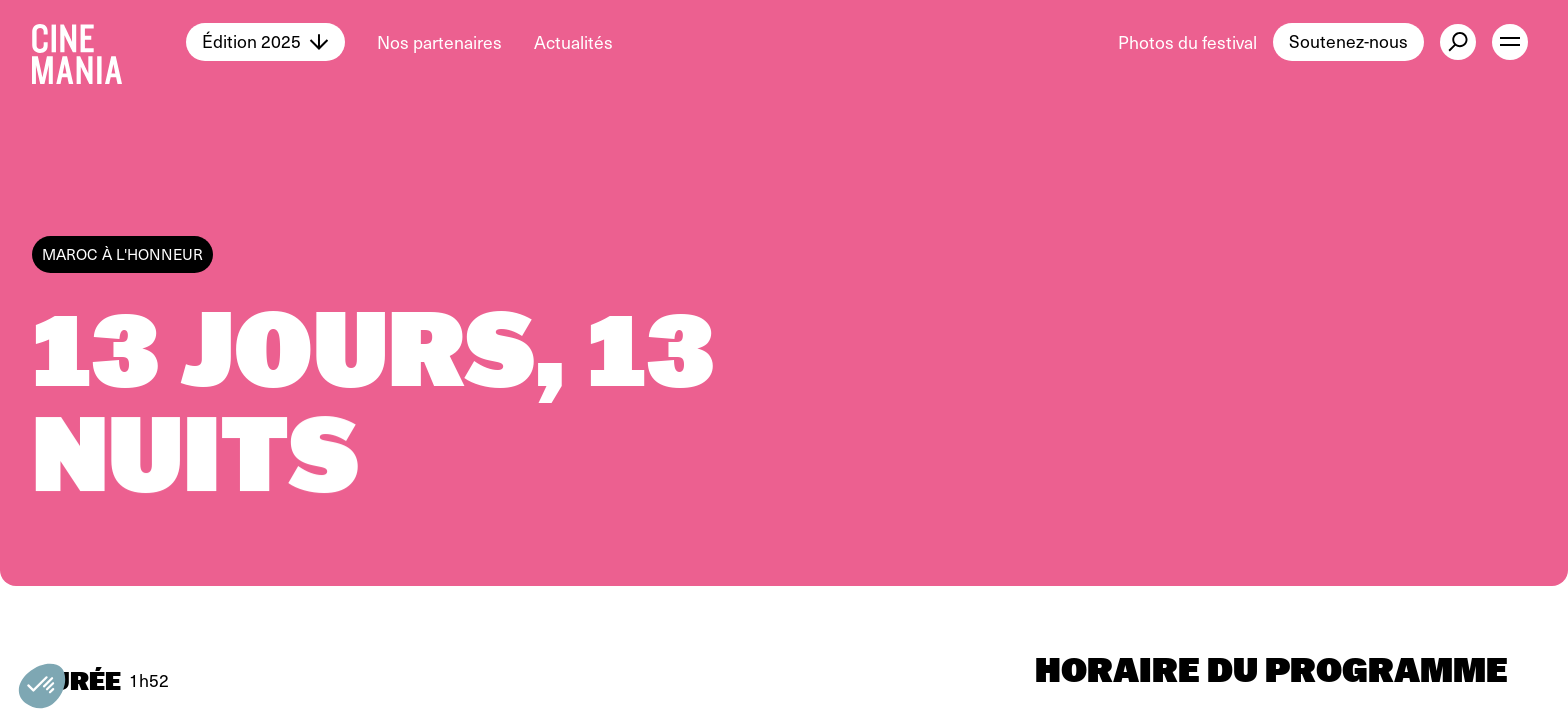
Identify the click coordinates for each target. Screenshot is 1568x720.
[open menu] (1510, 42)
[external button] (1458, 42)
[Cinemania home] (109, 42)
